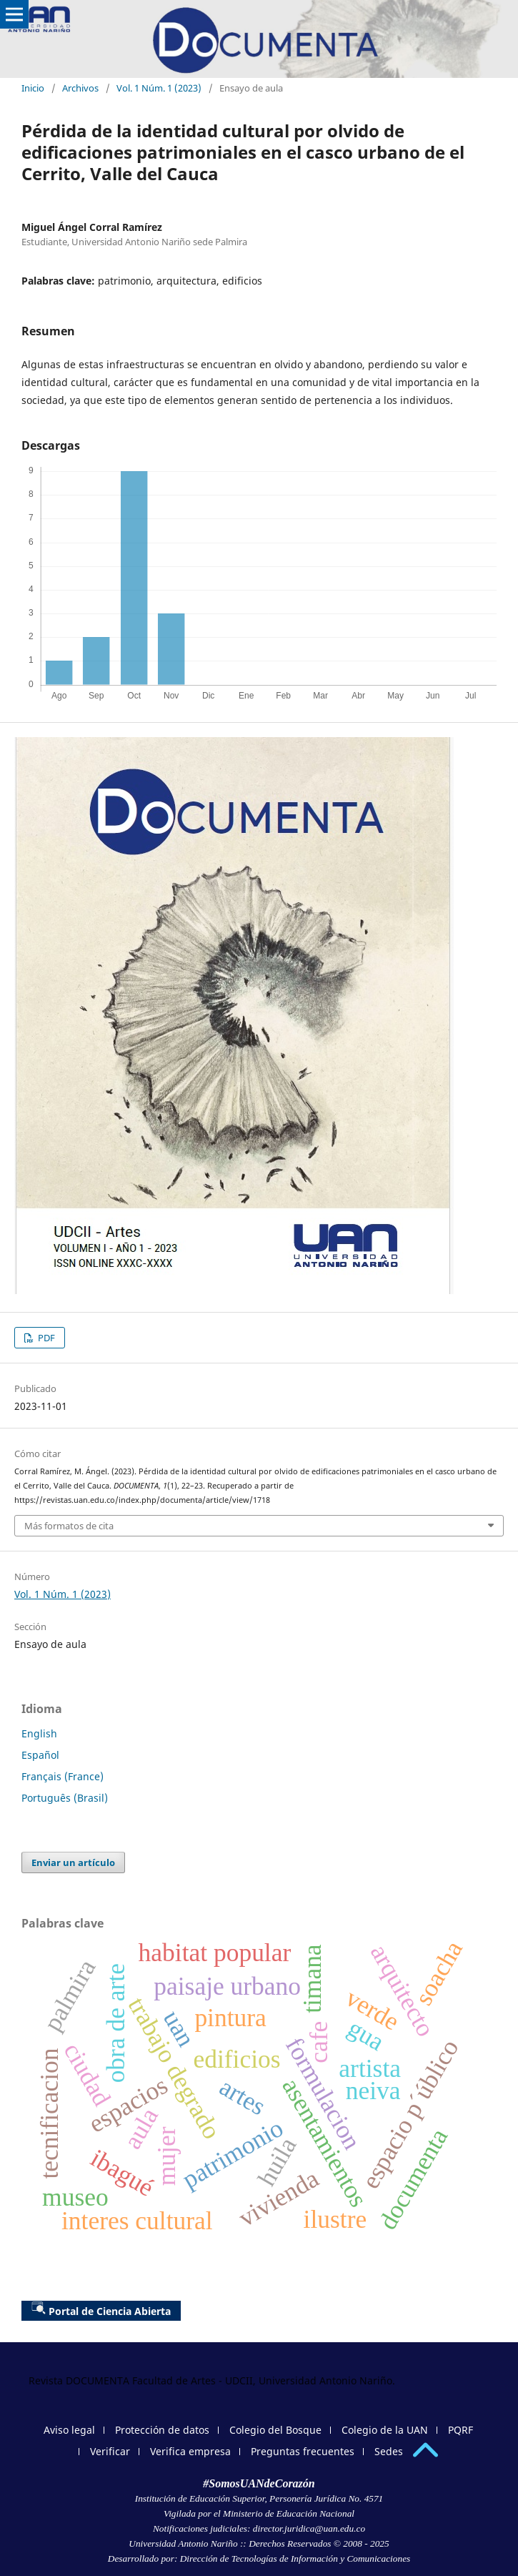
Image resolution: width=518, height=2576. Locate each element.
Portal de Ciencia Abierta (101, 2309)
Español (40, 1755)
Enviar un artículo (73, 1862)
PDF (45, 1337)
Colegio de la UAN (385, 2430)
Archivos (80, 88)
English (39, 1733)
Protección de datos (162, 2430)
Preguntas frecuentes (302, 2451)
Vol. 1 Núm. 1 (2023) (158, 88)
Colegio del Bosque (275, 2430)
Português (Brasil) (64, 1798)
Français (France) (62, 1776)
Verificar (110, 2451)
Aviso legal (69, 2430)
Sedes (388, 2451)
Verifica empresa (190, 2451)
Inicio (32, 88)
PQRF (460, 2430)
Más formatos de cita (69, 1525)
